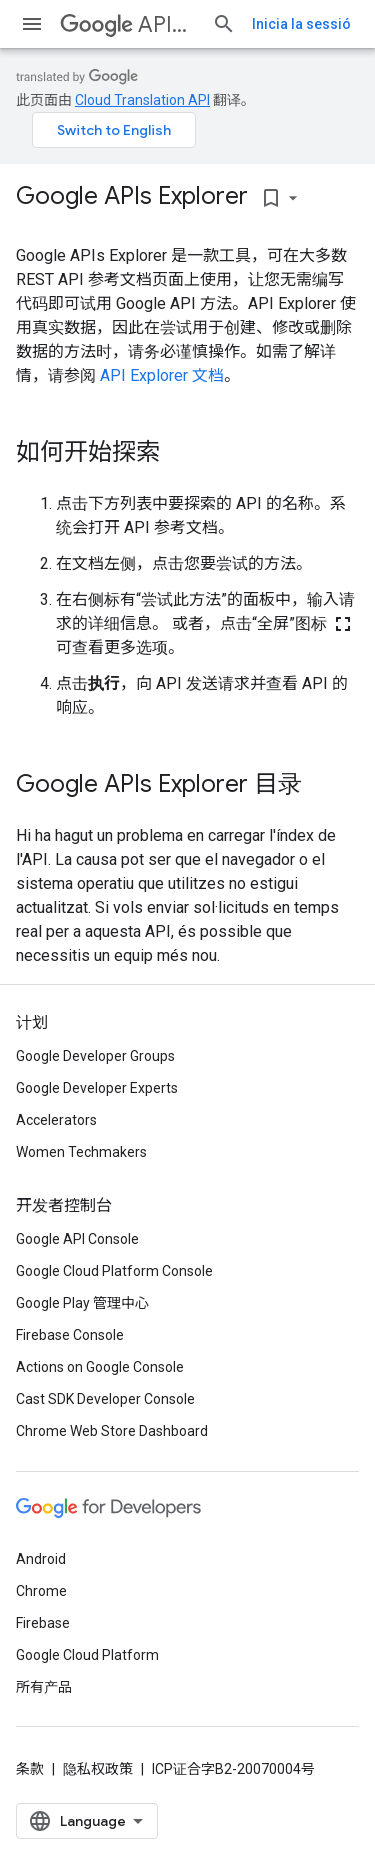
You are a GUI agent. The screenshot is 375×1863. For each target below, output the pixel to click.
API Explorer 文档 (162, 375)
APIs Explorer (128, 24)
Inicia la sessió (301, 24)
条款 (30, 1769)
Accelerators (56, 1120)
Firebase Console (70, 1335)
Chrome (41, 1591)
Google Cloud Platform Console (114, 1271)
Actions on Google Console (100, 1367)
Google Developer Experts (97, 1088)
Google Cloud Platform (87, 1655)
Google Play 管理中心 (82, 1303)
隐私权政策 (98, 1769)
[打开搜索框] (224, 24)
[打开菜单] (32, 24)
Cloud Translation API (142, 100)
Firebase (43, 1623)
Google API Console (77, 1239)
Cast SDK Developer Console (105, 1399)
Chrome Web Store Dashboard (112, 1431)
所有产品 (44, 1687)
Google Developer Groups (95, 1056)
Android (41, 1559)
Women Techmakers (81, 1152)
